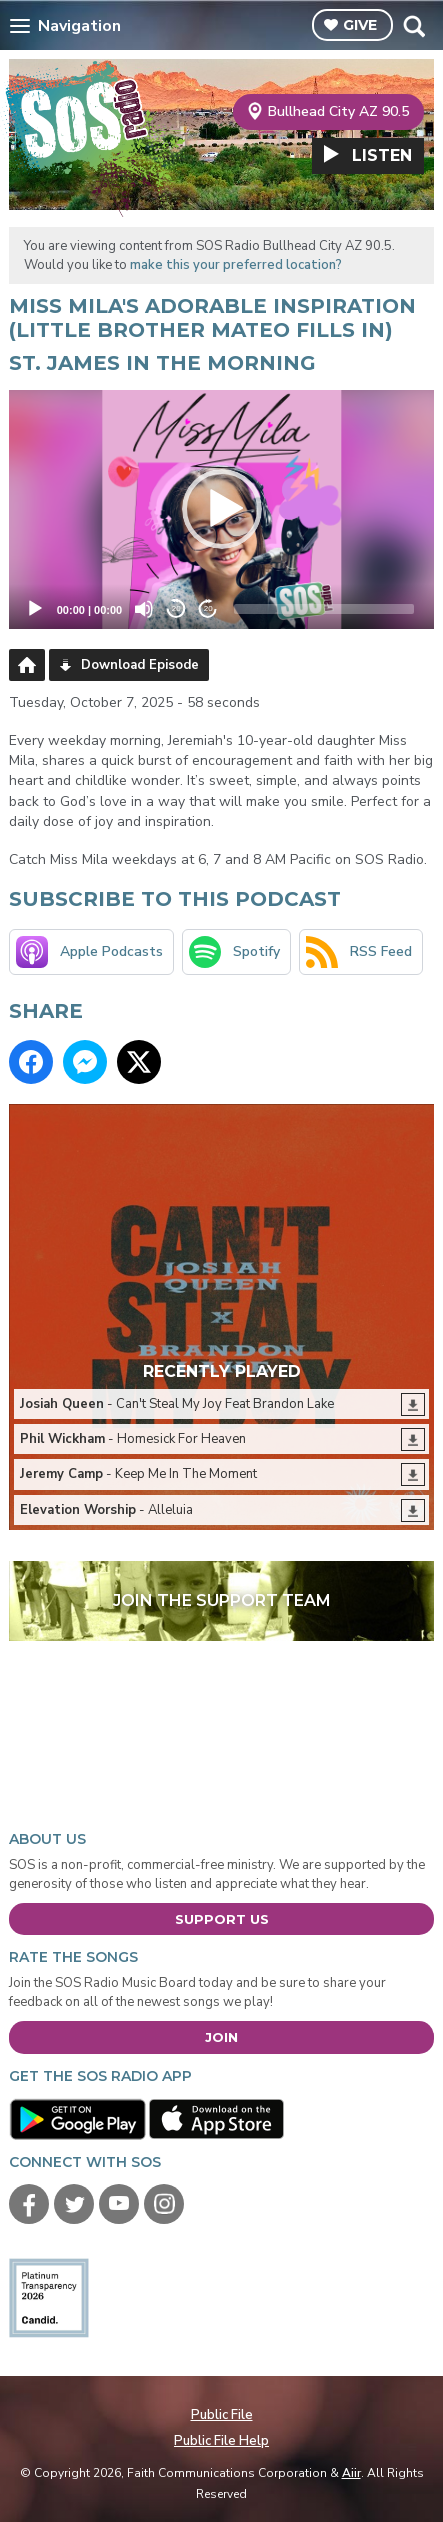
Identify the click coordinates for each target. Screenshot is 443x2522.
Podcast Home (27, 665)
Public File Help (221, 2441)
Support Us (222, 1919)
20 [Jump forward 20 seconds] (208, 608)
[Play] (35, 609)
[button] (222, 509)
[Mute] (144, 609)
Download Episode (140, 665)
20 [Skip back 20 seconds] (176, 608)
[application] (222, 509)
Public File (222, 2415)
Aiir (351, 2473)
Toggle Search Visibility (413, 26)
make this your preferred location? (236, 265)
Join (221, 2037)
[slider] (324, 609)
